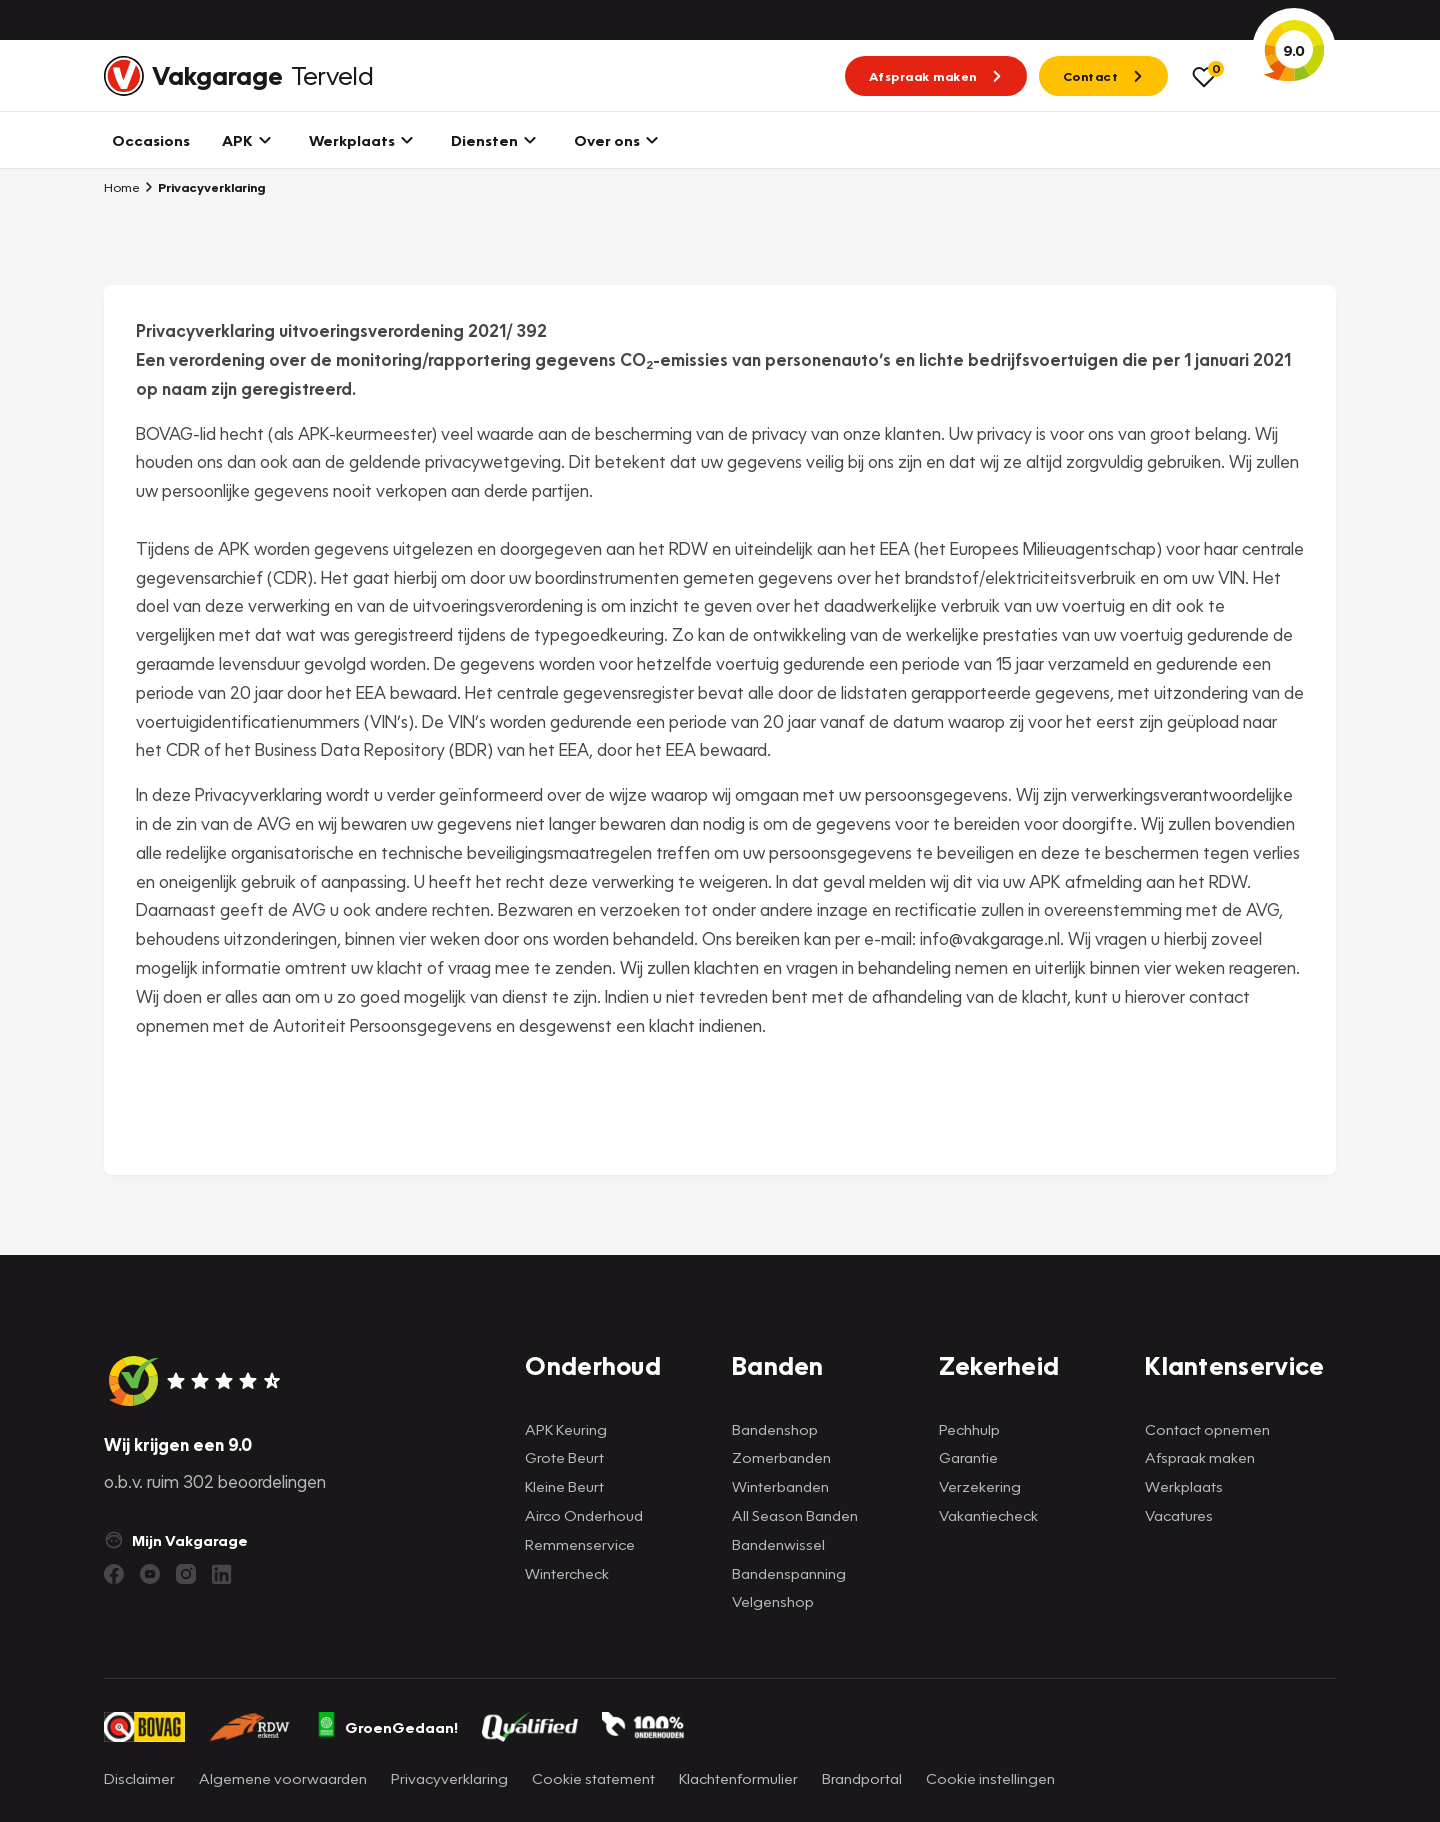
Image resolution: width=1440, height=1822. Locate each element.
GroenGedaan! (387, 1727)
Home (122, 187)
